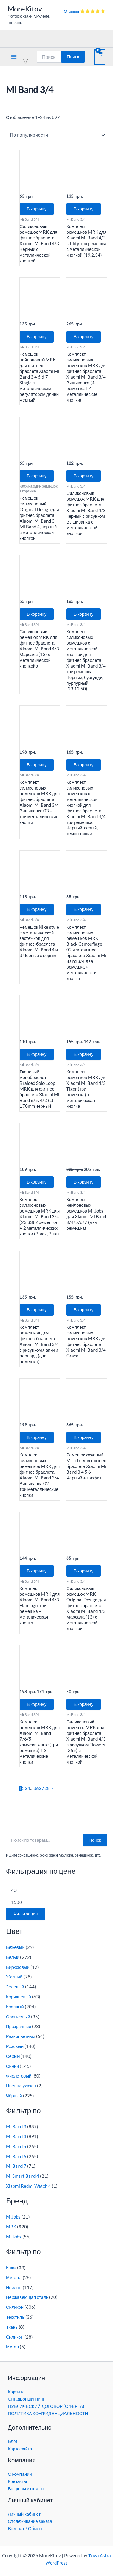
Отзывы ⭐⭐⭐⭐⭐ (84, 11)
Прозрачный (18, 2026)
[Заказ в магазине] (56, 135)
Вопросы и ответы (26, 2488)
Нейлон (14, 2287)
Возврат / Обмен (25, 2528)
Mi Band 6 (16, 2156)
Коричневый (18, 1996)
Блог (12, 2441)
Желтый (14, 1976)
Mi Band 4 (16, 2136)
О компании (20, 2474)
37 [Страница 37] (41, 1788)
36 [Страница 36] (36, 1788)
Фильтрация (25, 1913)
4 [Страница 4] (28, 1788)
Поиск (73, 56)
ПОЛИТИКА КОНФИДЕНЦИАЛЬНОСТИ (48, 2413)
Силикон (15, 2307)
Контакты (17, 2481)
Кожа (11, 2267)
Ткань (12, 2327)
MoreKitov (25, 9)
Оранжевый (18, 2016)
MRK (11, 2226)
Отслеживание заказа (30, 2521)
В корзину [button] (36, 208)
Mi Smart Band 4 (22, 2176)
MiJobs (13, 2216)
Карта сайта (20, 2448)
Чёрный (14, 2095)
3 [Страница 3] (26, 1788)
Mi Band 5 (16, 2146)
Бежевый (15, 1947)
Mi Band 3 (16, 2126)
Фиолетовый (18, 2075)
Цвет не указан (21, 2085)
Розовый (15, 2046)
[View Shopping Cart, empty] (99, 57)
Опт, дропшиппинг (26, 2398)
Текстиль (15, 2317)
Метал (12, 2346)
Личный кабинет (24, 2514)
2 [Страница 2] (23, 1788)
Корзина (16, 2391)
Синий (12, 2066)
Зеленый (15, 1986)
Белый (12, 1957)
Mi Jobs (13, 2236)
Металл (14, 2277)
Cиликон (15, 2337)
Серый (13, 2056)
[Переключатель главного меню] (14, 57)
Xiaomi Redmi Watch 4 (28, 2186)
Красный (15, 2006)
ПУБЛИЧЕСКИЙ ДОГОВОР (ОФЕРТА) (46, 2406)
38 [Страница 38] (47, 1788)
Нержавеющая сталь (27, 2297)
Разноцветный (20, 2036)
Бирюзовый (18, 1967)
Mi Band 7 (16, 2166)
